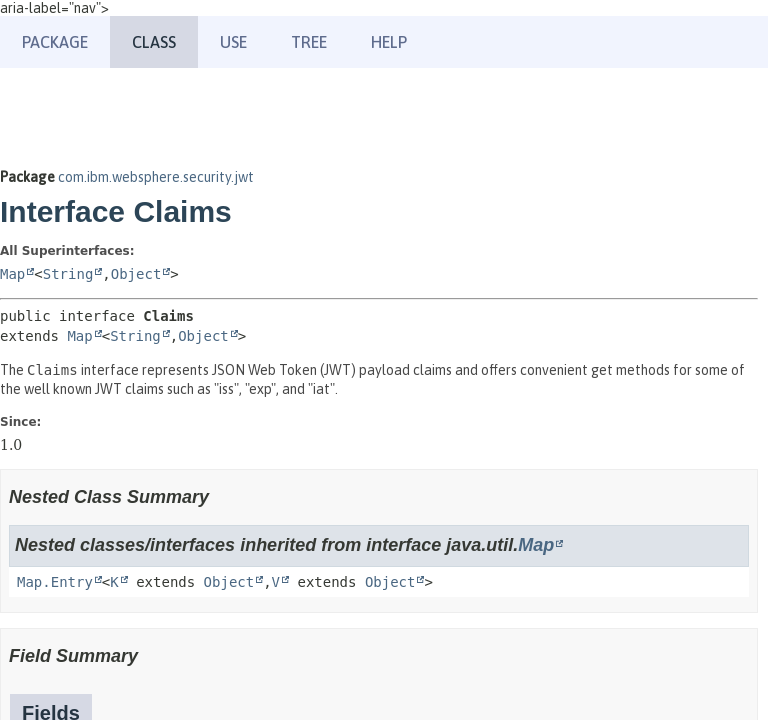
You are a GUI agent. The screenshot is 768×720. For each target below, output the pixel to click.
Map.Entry (55, 582)
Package (55, 42)
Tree (309, 42)
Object (136, 274)
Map (12, 274)
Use (233, 42)
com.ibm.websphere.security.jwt (156, 177)
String (68, 274)
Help (389, 42)
